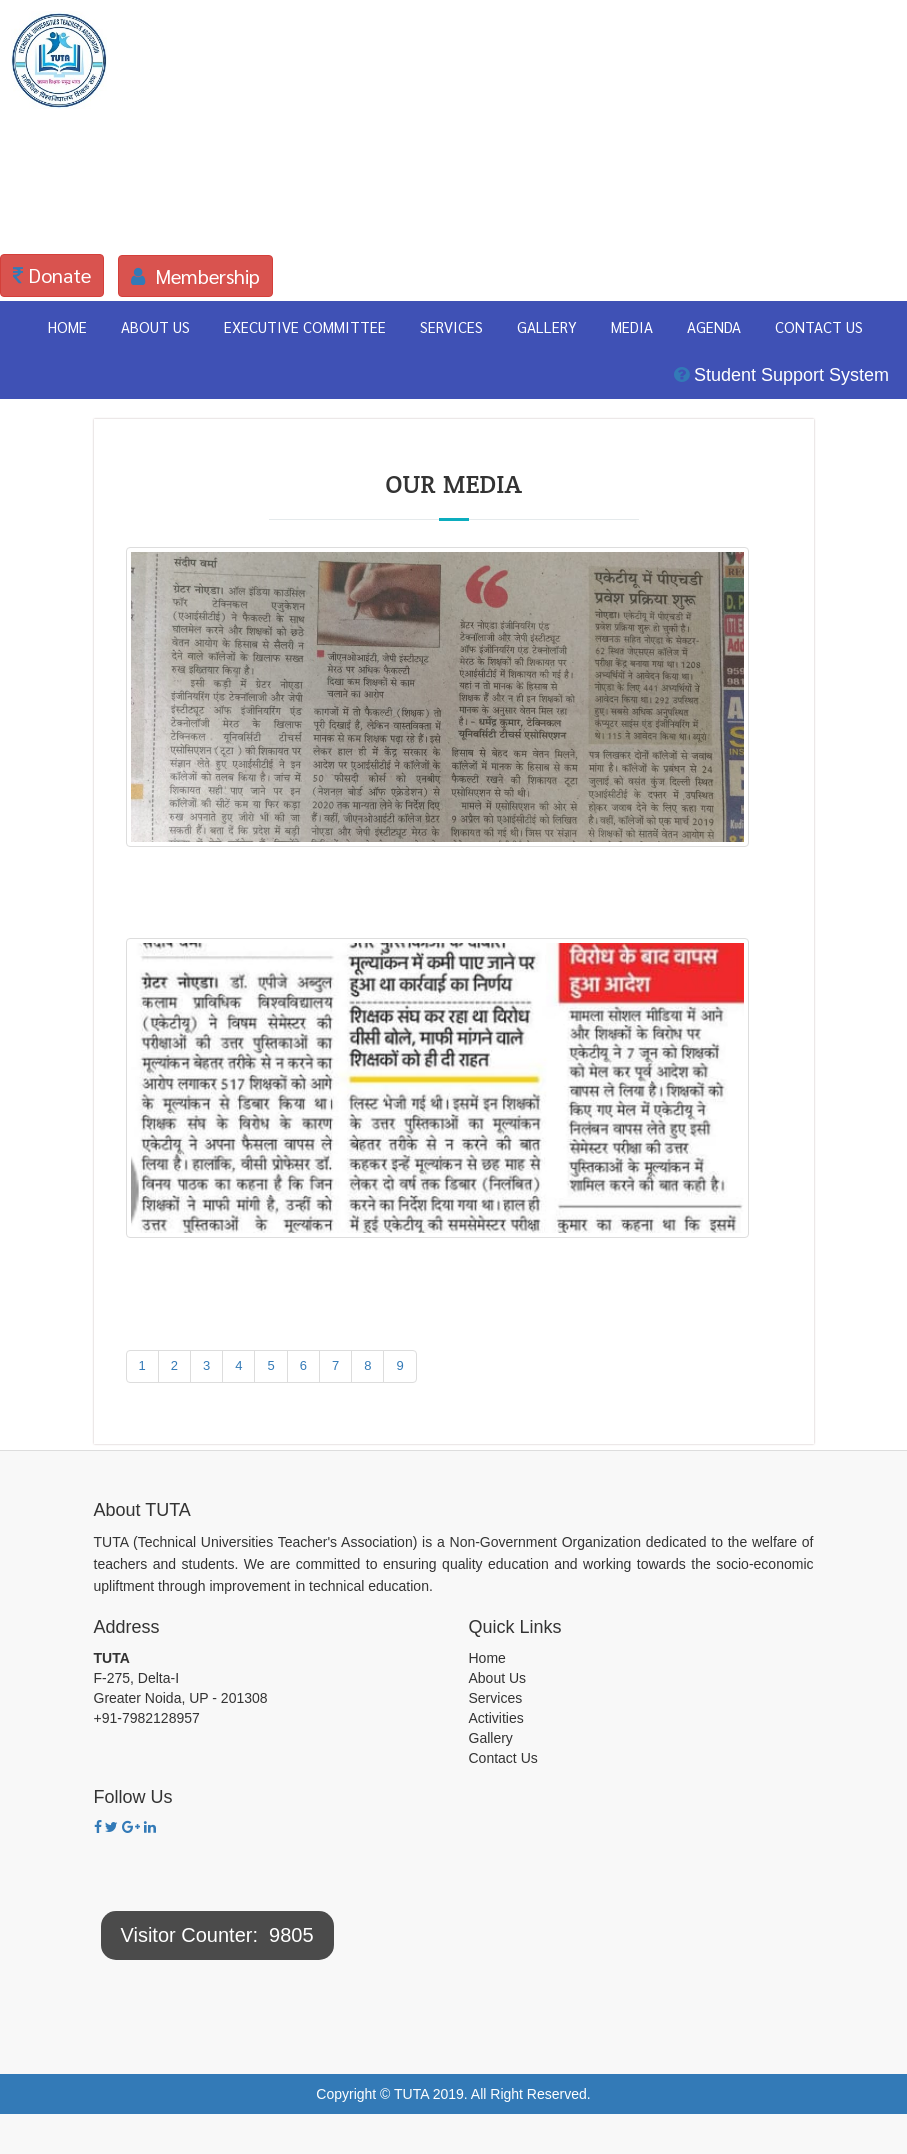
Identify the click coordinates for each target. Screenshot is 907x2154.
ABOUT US (155, 326)
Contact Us (503, 1758)
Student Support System (781, 375)
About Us (498, 1678)
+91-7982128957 (147, 1718)
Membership (195, 276)
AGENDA (714, 326)
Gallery (491, 1738)
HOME (67, 326)
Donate (52, 275)
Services (496, 1698)
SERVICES (451, 326)
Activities (496, 1718)
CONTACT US (819, 326)
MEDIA (632, 326)
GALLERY (547, 326)
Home (487, 1658)
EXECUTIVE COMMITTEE (305, 326)
